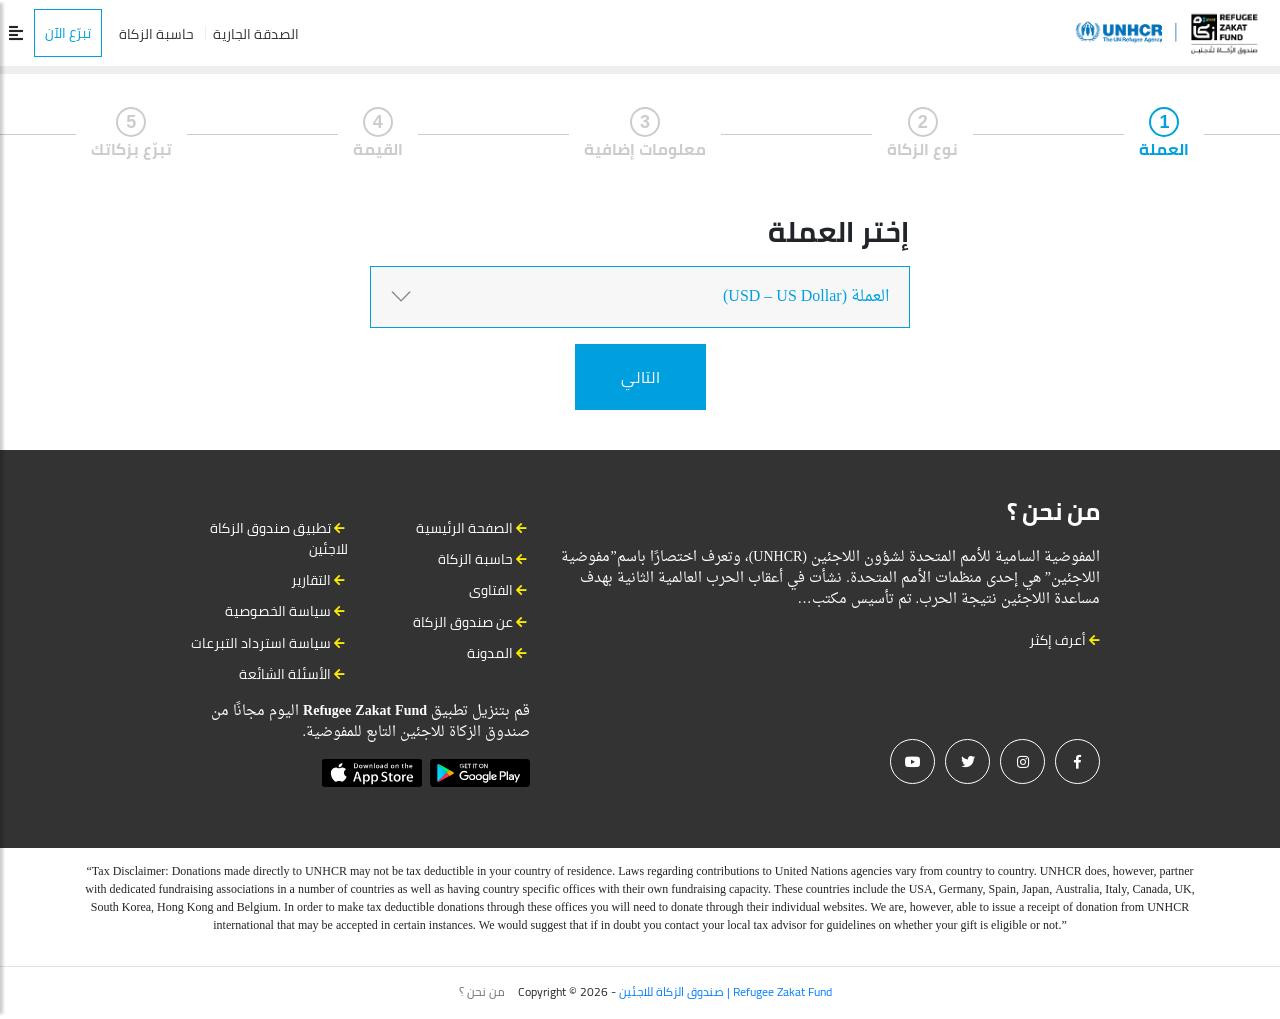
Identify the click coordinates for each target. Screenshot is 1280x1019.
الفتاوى (491, 590)
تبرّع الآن (68, 33)
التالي (640, 377)
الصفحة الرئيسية (464, 528)
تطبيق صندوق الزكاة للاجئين (279, 538)
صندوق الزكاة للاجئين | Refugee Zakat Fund (725, 991)
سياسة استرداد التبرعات (261, 643)
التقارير (311, 580)
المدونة (490, 653)
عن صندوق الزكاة (463, 622)
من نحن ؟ (482, 992)
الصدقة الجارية (256, 34)
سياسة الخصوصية (278, 611)
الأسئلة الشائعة (285, 674)
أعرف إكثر (1064, 640)
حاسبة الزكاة (156, 34)
